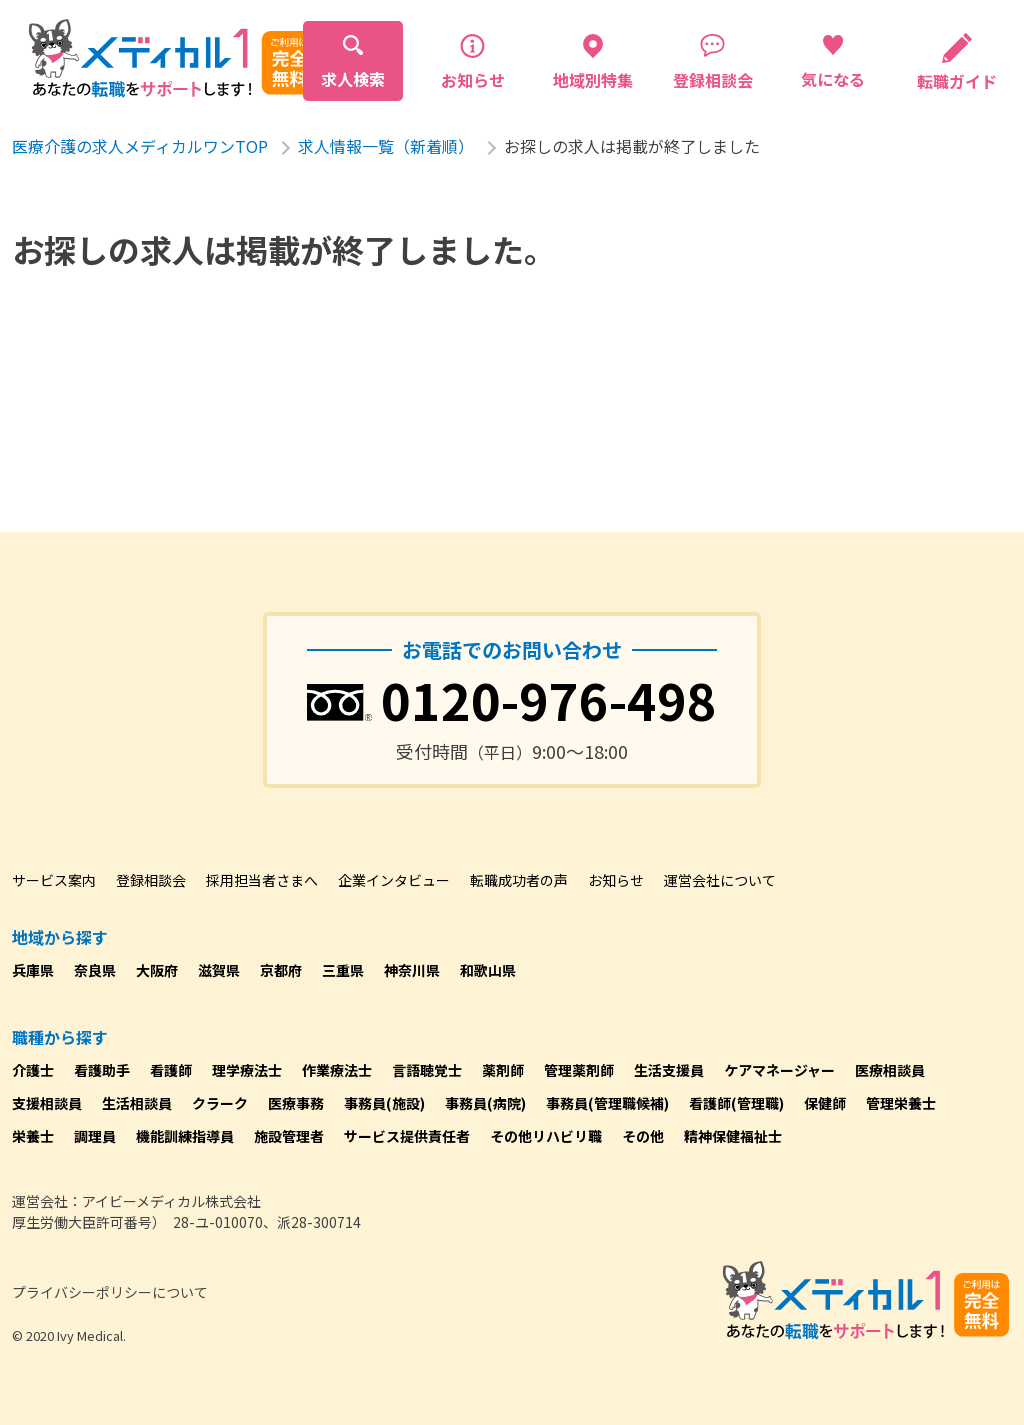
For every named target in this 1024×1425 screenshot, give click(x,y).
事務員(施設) (384, 1103)
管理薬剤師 (579, 1070)
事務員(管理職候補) (607, 1103)
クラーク (220, 1103)
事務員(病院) (485, 1103)
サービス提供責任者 (407, 1136)
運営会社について (720, 880)
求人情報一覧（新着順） (386, 146)
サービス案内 (54, 880)
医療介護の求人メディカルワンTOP (140, 146)
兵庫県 (33, 970)
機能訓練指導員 (185, 1136)
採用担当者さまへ (262, 880)
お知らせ (616, 880)
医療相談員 (890, 1070)
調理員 (95, 1136)
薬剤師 (503, 1070)
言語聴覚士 (427, 1070)
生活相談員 (137, 1103)
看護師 (171, 1070)
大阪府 (157, 970)
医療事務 (296, 1103)
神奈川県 (412, 970)
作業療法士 (337, 1070)
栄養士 (33, 1136)
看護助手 (102, 1070)
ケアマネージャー (779, 1070)
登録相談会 (151, 880)
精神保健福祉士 (733, 1136)
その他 (643, 1136)
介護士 (33, 1070)
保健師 (825, 1103)
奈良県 (95, 970)
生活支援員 (669, 1070)
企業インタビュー (394, 880)
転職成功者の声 (519, 880)
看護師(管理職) (736, 1103)
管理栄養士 (901, 1103)
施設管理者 (289, 1136)
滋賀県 (219, 970)
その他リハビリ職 (546, 1136)
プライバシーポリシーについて (110, 1292)
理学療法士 (247, 1070)
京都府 (281, 970)
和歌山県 (488, 970)
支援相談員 (47, 1103)
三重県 (343, 970)
